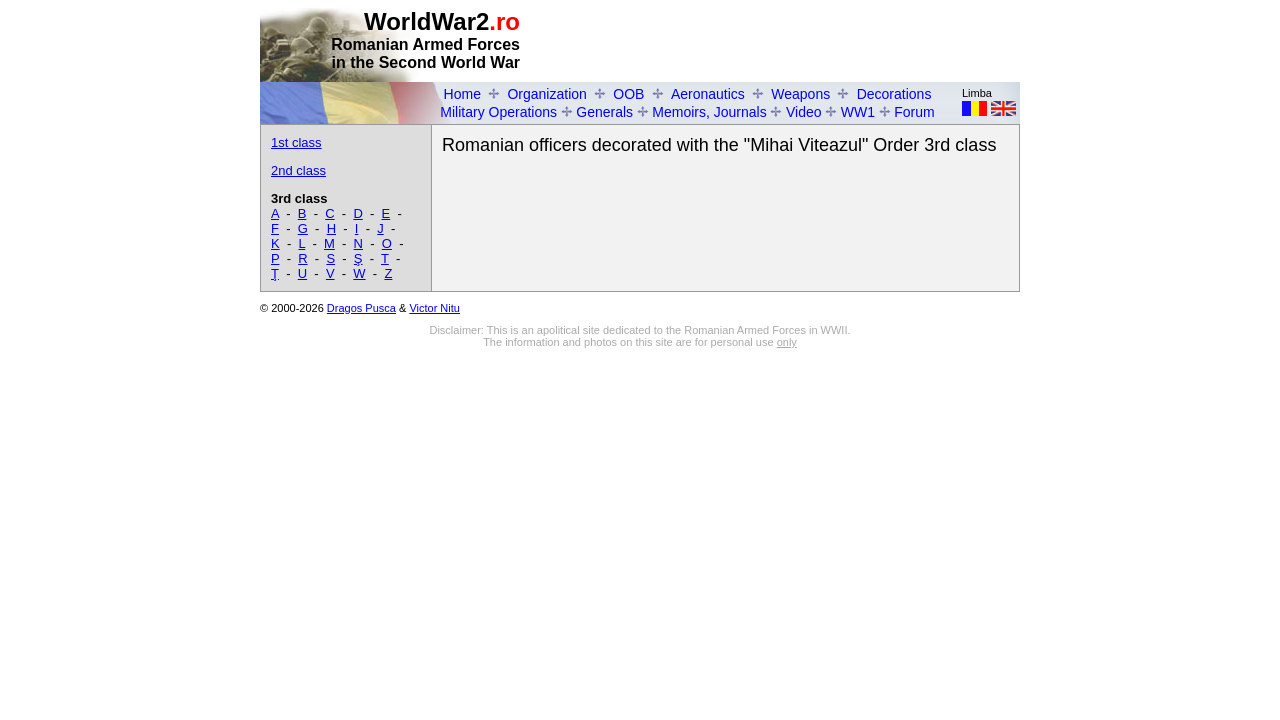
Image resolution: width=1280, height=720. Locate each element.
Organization (546, 94)
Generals (604, 112)
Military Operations (498, 112)
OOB (628, 94)
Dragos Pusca (361, 308)
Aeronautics (708, 94)
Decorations (894, 94)
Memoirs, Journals (709, 112)
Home (462, 94)
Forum (914, 112)
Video (804, 112)
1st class (296, 142)
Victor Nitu (434, 308)
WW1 (858, 112)
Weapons (800, 94)
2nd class (298, 170)
